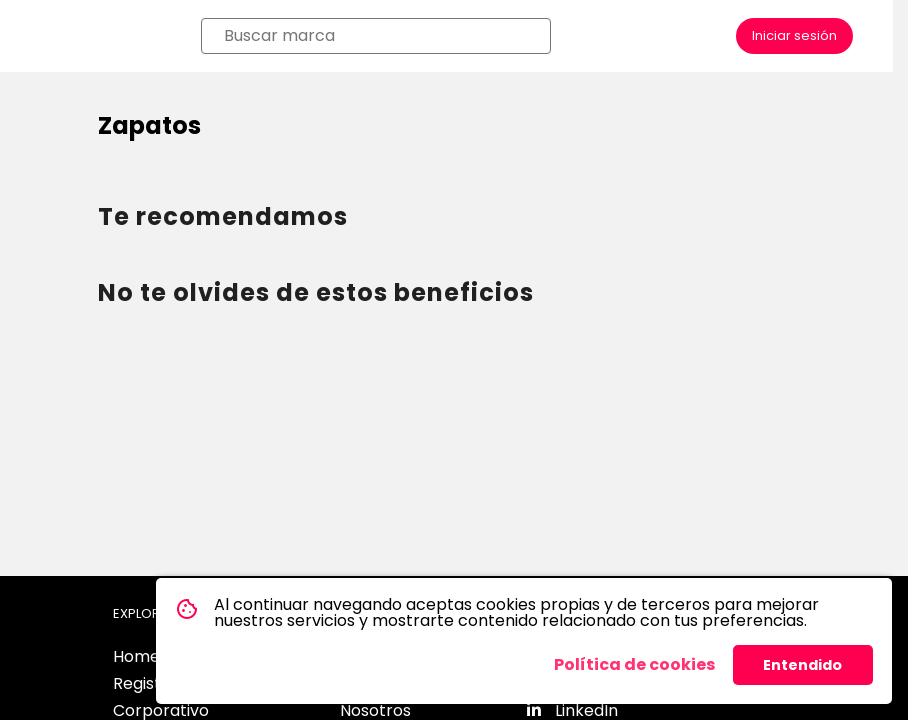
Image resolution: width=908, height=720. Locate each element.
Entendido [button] (802, 665)
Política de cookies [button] (634, 664)
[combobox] (382, 36)
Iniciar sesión (794, 35)
